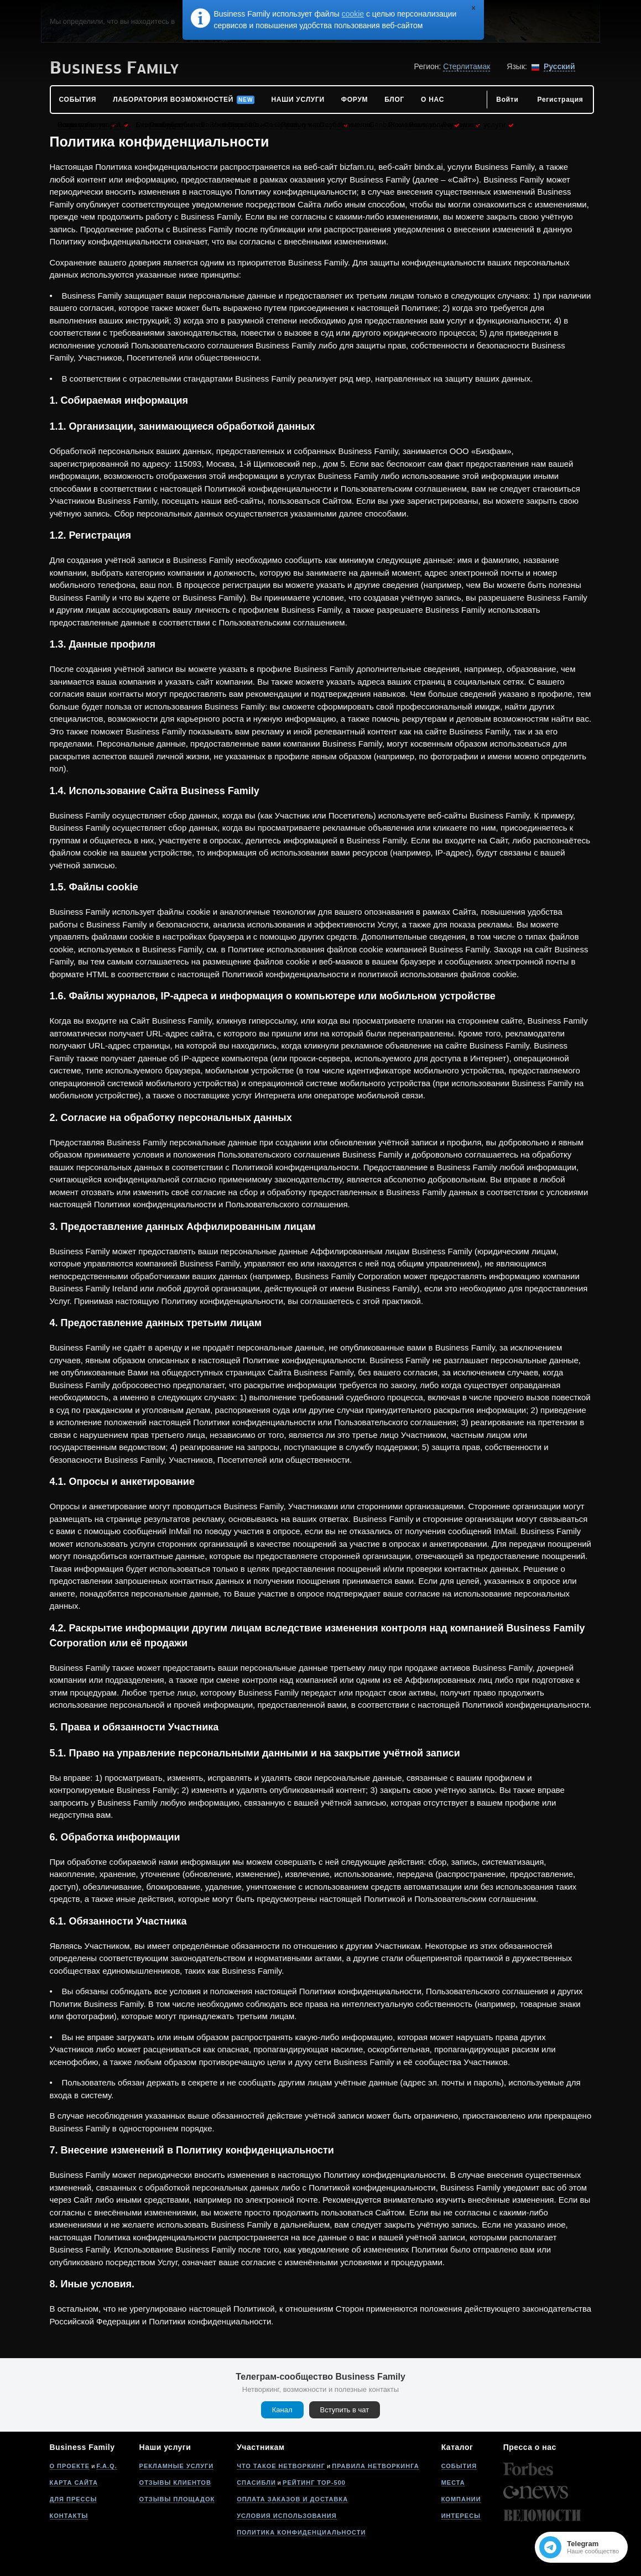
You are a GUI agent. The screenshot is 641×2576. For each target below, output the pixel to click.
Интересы (461, 2515)
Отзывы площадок (177, 2499)
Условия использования (286, 2515)
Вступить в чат (344, 2410)
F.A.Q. (106, 2466)
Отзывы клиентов (175, 2482)
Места (453, 2482)
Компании (461, 2499)
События (459, 2466)
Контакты (69, 2515)
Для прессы (73, 2499)
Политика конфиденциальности (301, 2532)
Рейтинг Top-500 (314, 2482)
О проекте (70, 2466)
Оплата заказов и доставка (292, 2499)
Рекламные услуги (176, 2466)
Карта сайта (74, 2482)
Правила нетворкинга (375, 2466)
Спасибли (256, 2482)
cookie (353, 13)
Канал (282, 2410)
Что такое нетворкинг (281, 2466)
